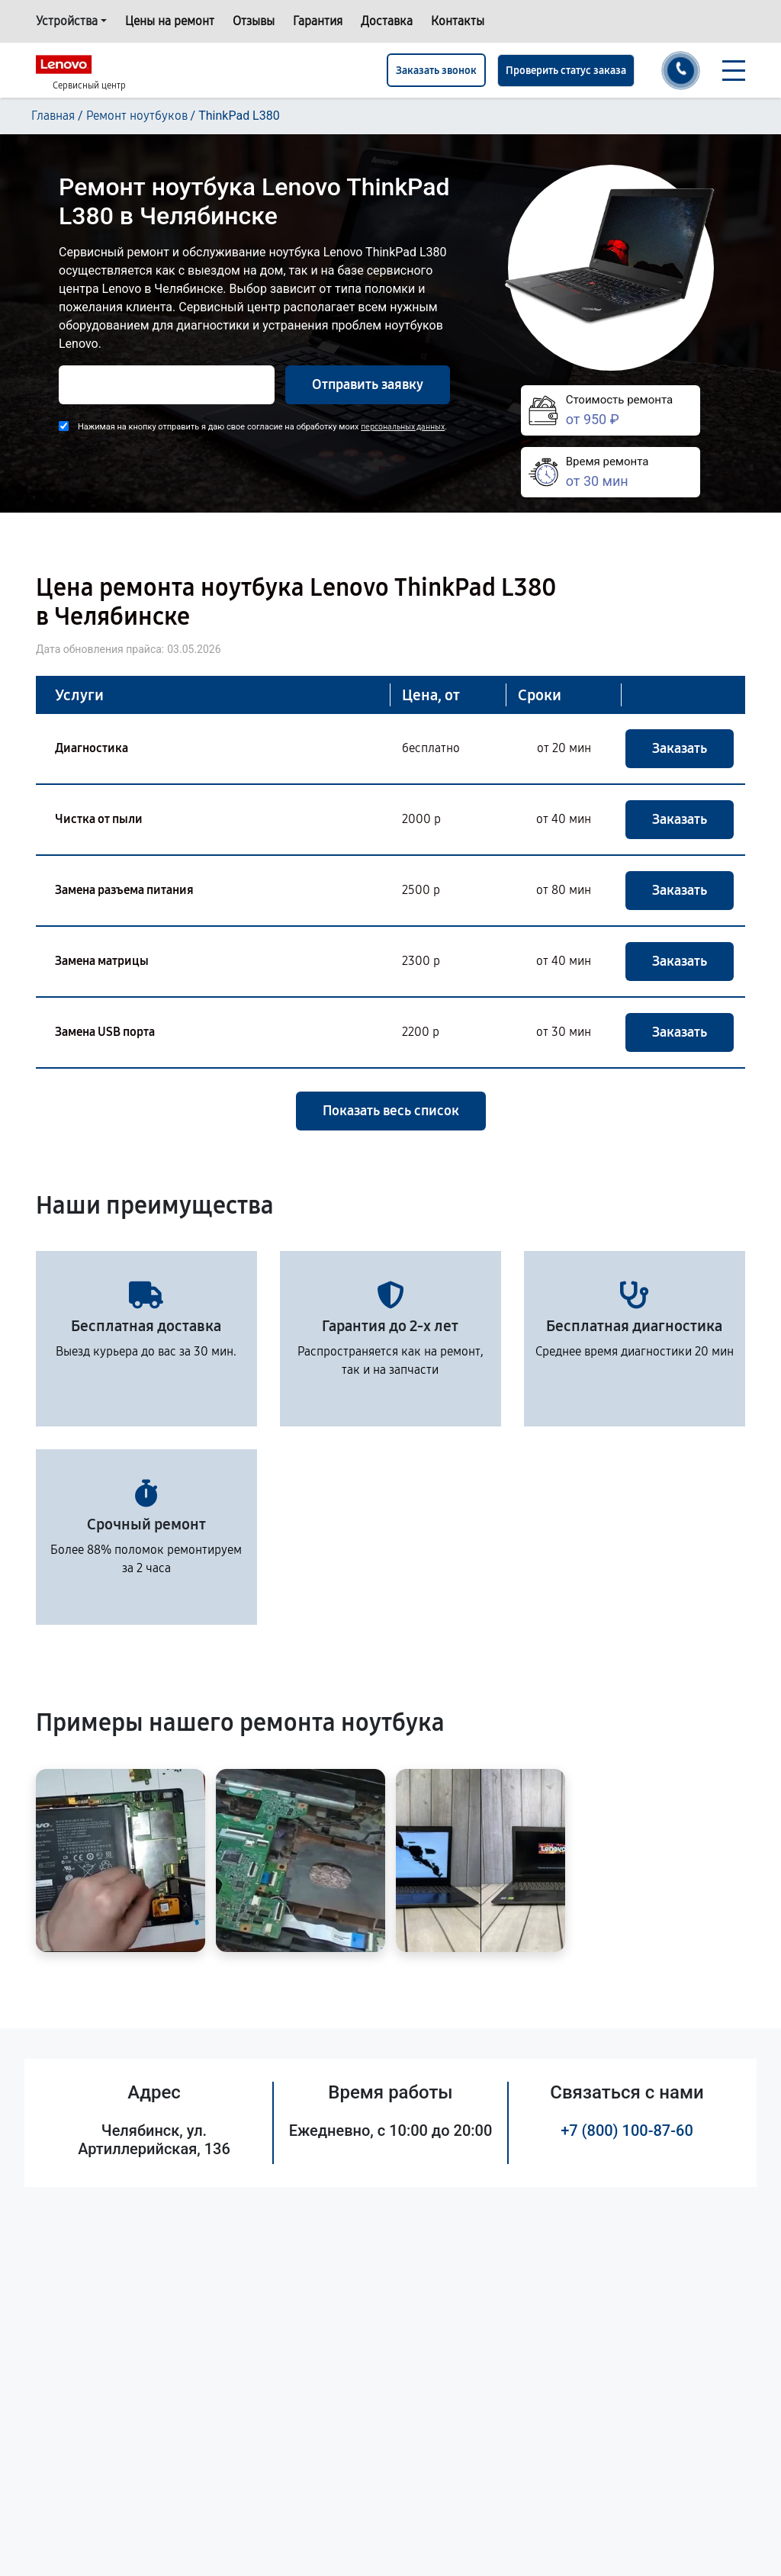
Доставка (387, 21)
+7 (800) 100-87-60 (627, 2130)
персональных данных (403, 427)
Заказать (679, 748)
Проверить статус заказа (566, 70)
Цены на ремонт (169, 21)
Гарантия (317, 21)
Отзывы (254, 21)
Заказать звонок (436, 70)
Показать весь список (391, 1110)
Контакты (457, 21)
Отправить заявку (367, 384)
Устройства (67, 21)
